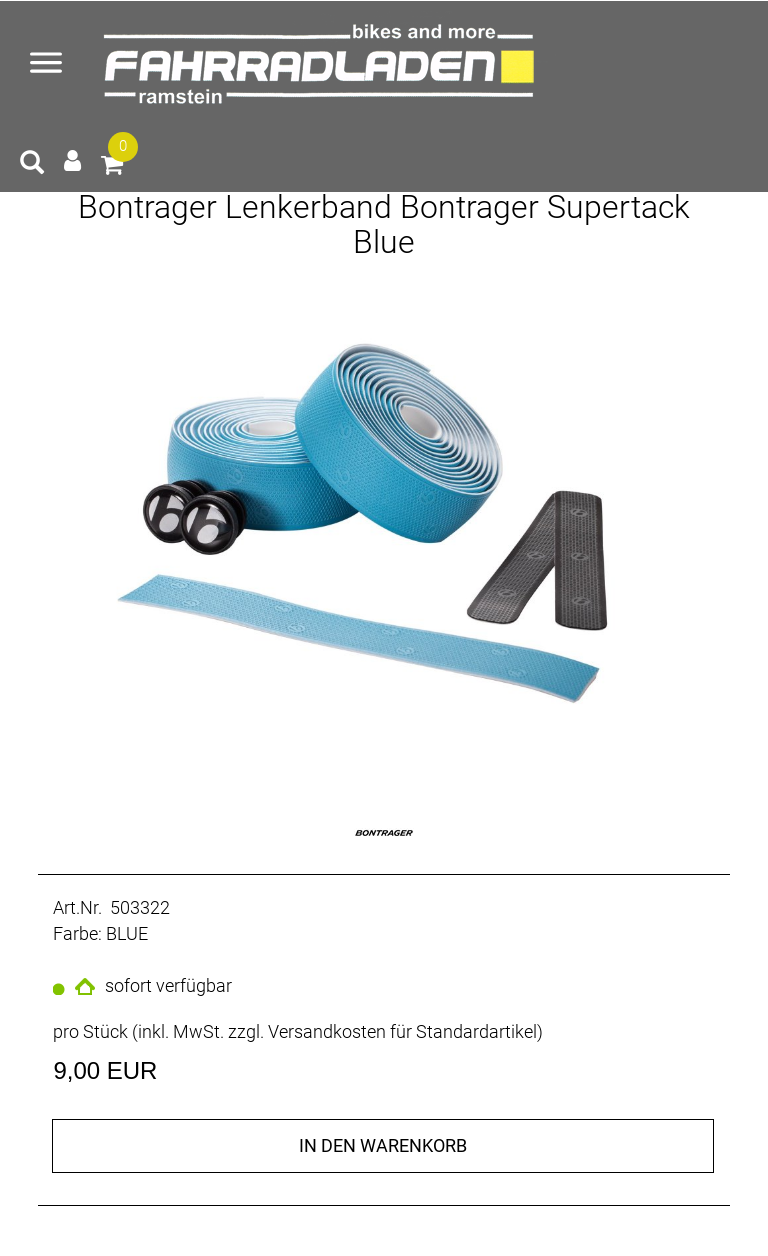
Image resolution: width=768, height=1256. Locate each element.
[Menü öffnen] (46, 65)
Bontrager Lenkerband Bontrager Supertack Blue (384, 224)
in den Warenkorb (383, 1145)
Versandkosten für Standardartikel (402, 1031)
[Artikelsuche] (32, 165)
